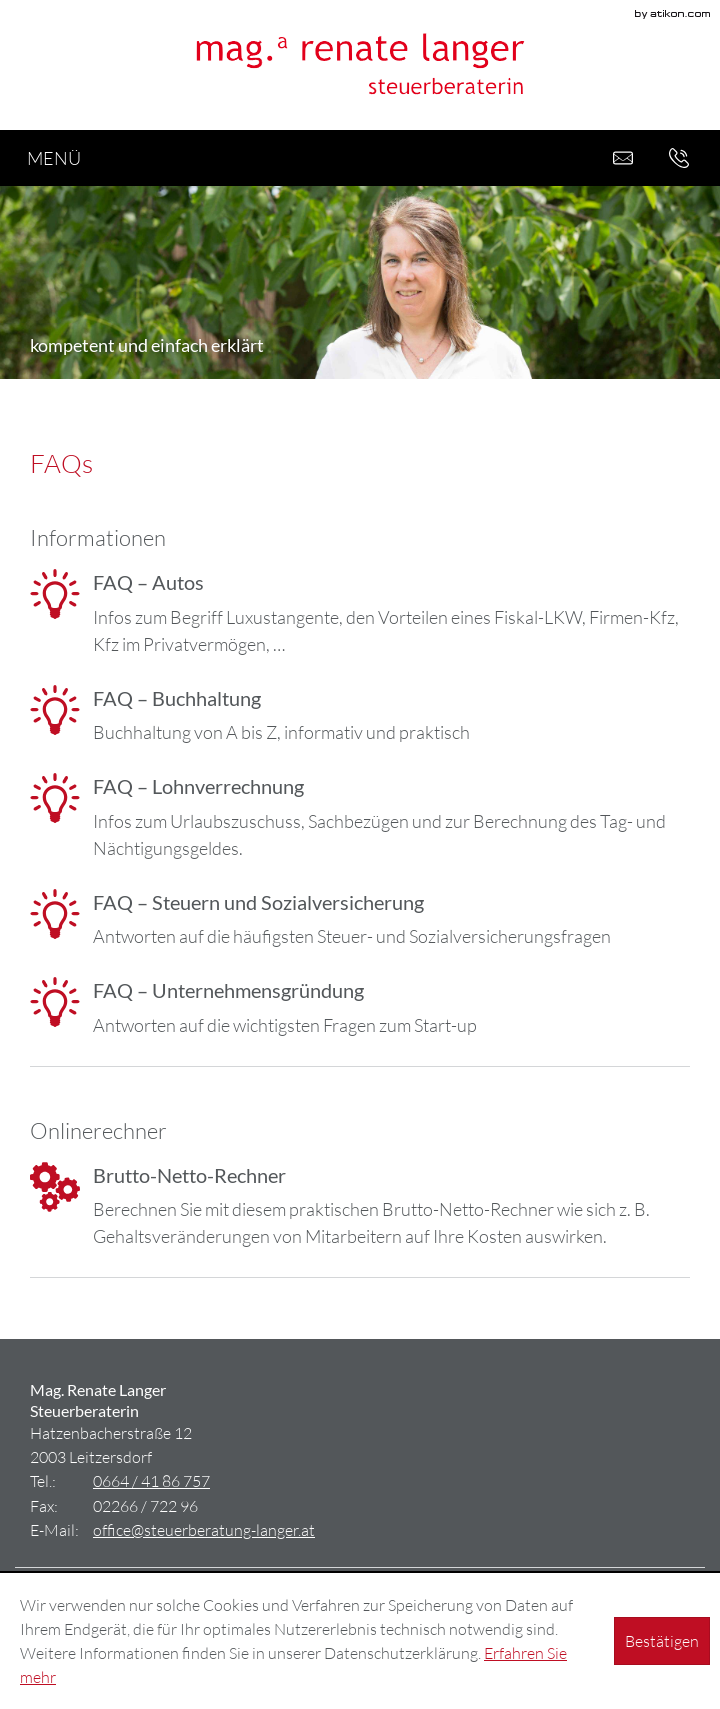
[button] (679, 158)
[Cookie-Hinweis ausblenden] (662, 1641)
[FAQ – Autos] (360, 613)
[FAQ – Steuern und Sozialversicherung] (360, 920)
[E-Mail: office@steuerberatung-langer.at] (623, 158)
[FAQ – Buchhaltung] (360, 716)
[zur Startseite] (360, 65)
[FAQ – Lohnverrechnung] (360, 817)
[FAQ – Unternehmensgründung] (360, 1008)
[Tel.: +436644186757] (151, 1480)
